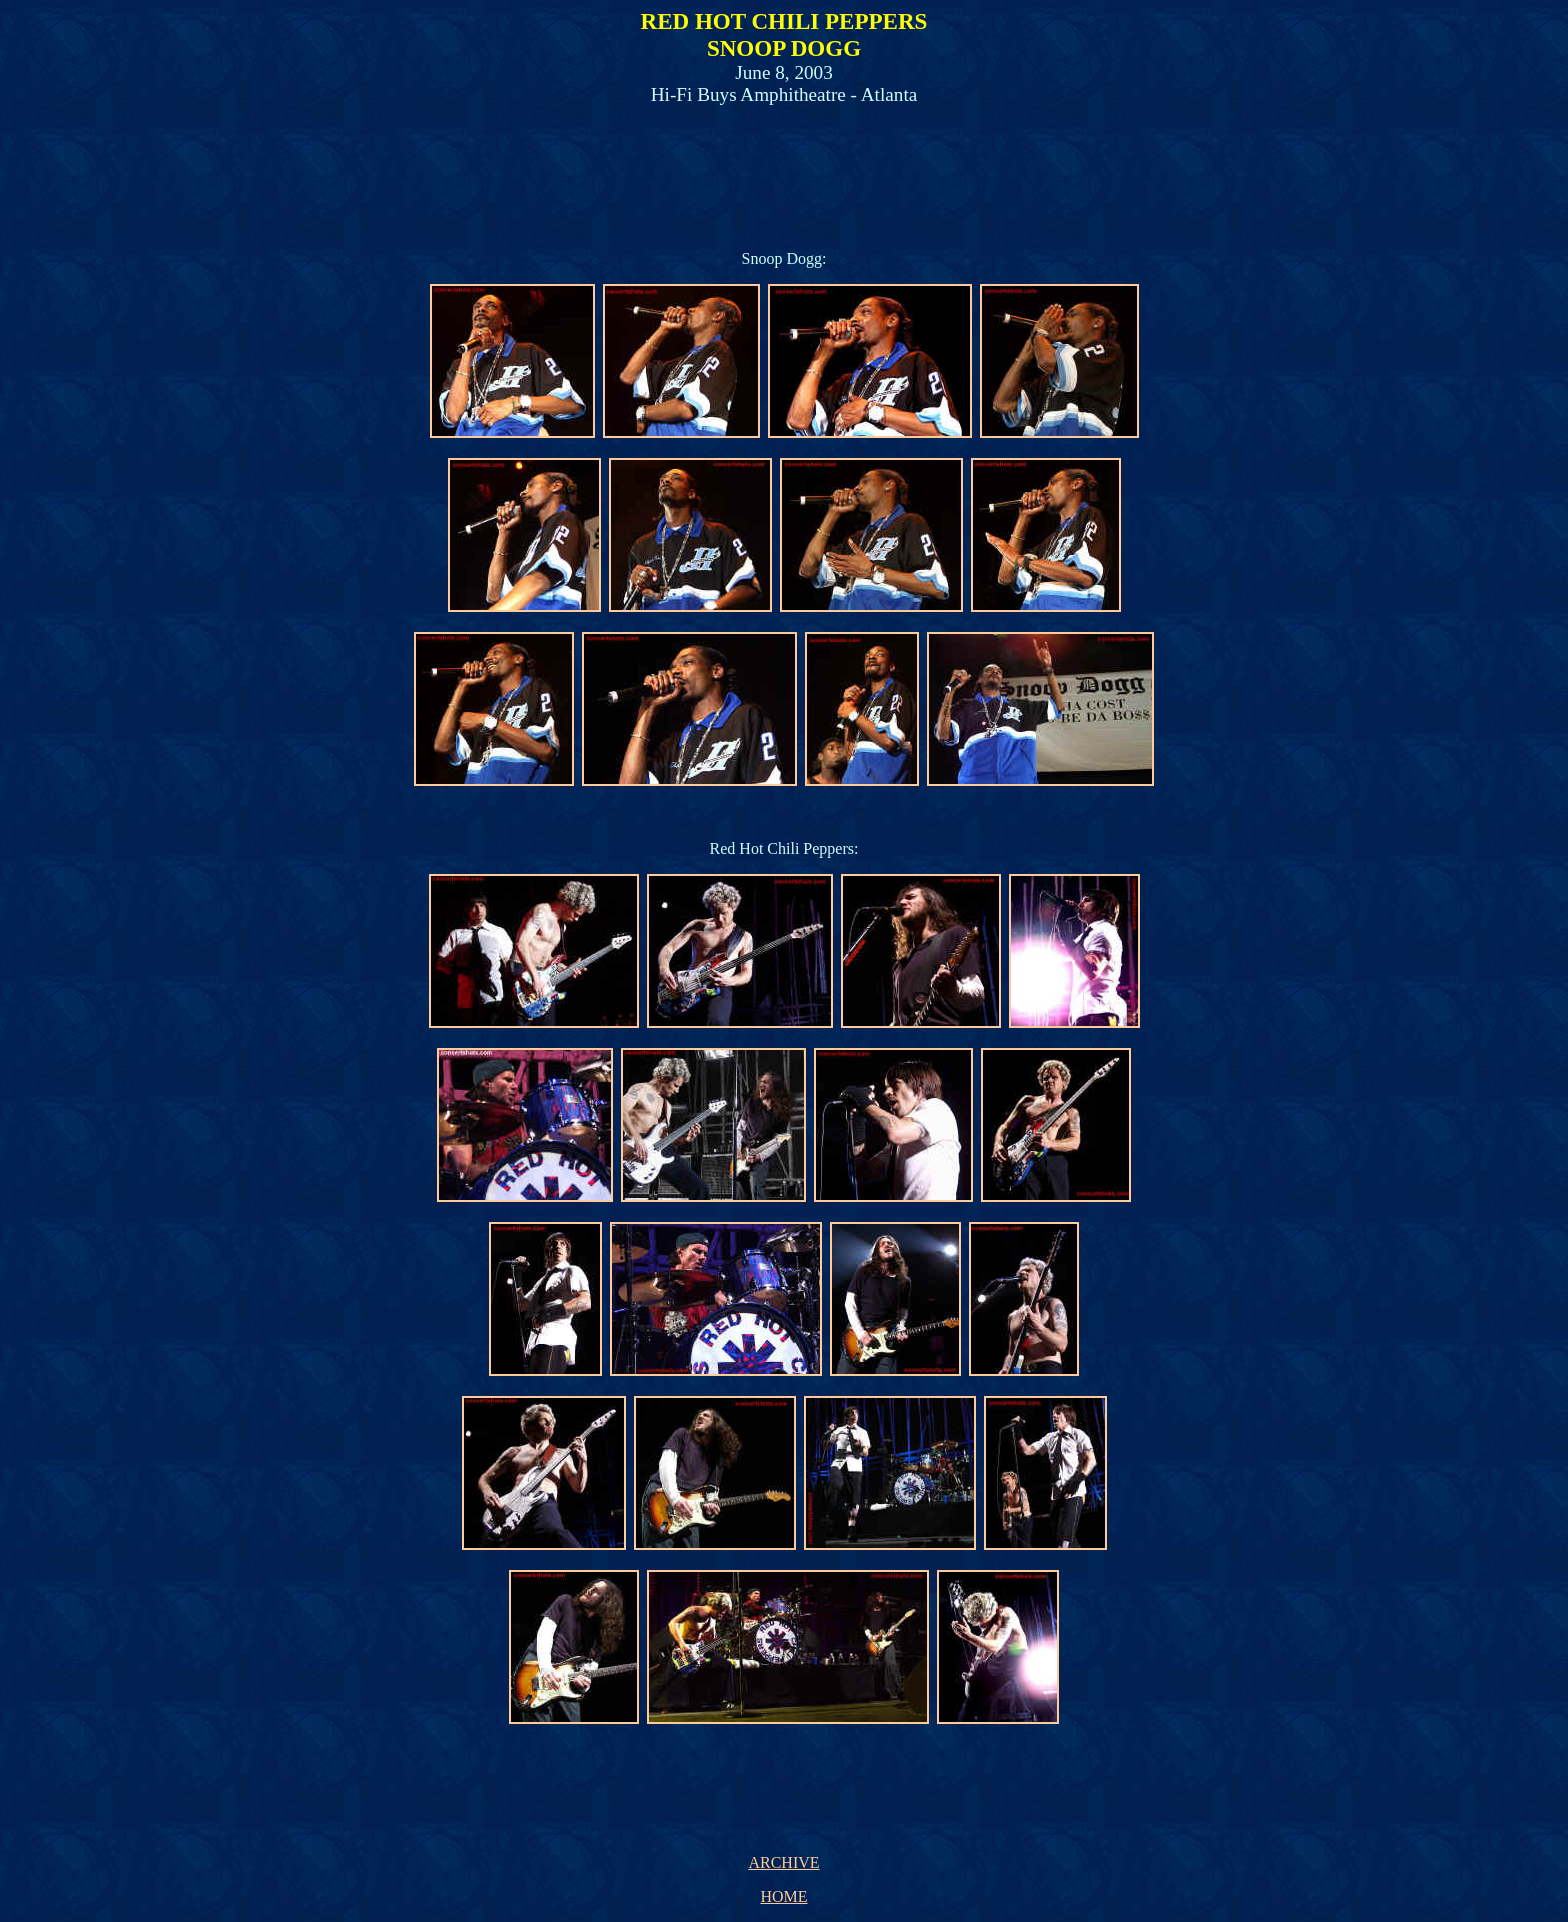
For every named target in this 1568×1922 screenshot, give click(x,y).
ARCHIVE (783, 1862)
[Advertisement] (780, 167)
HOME (783, 1896)
